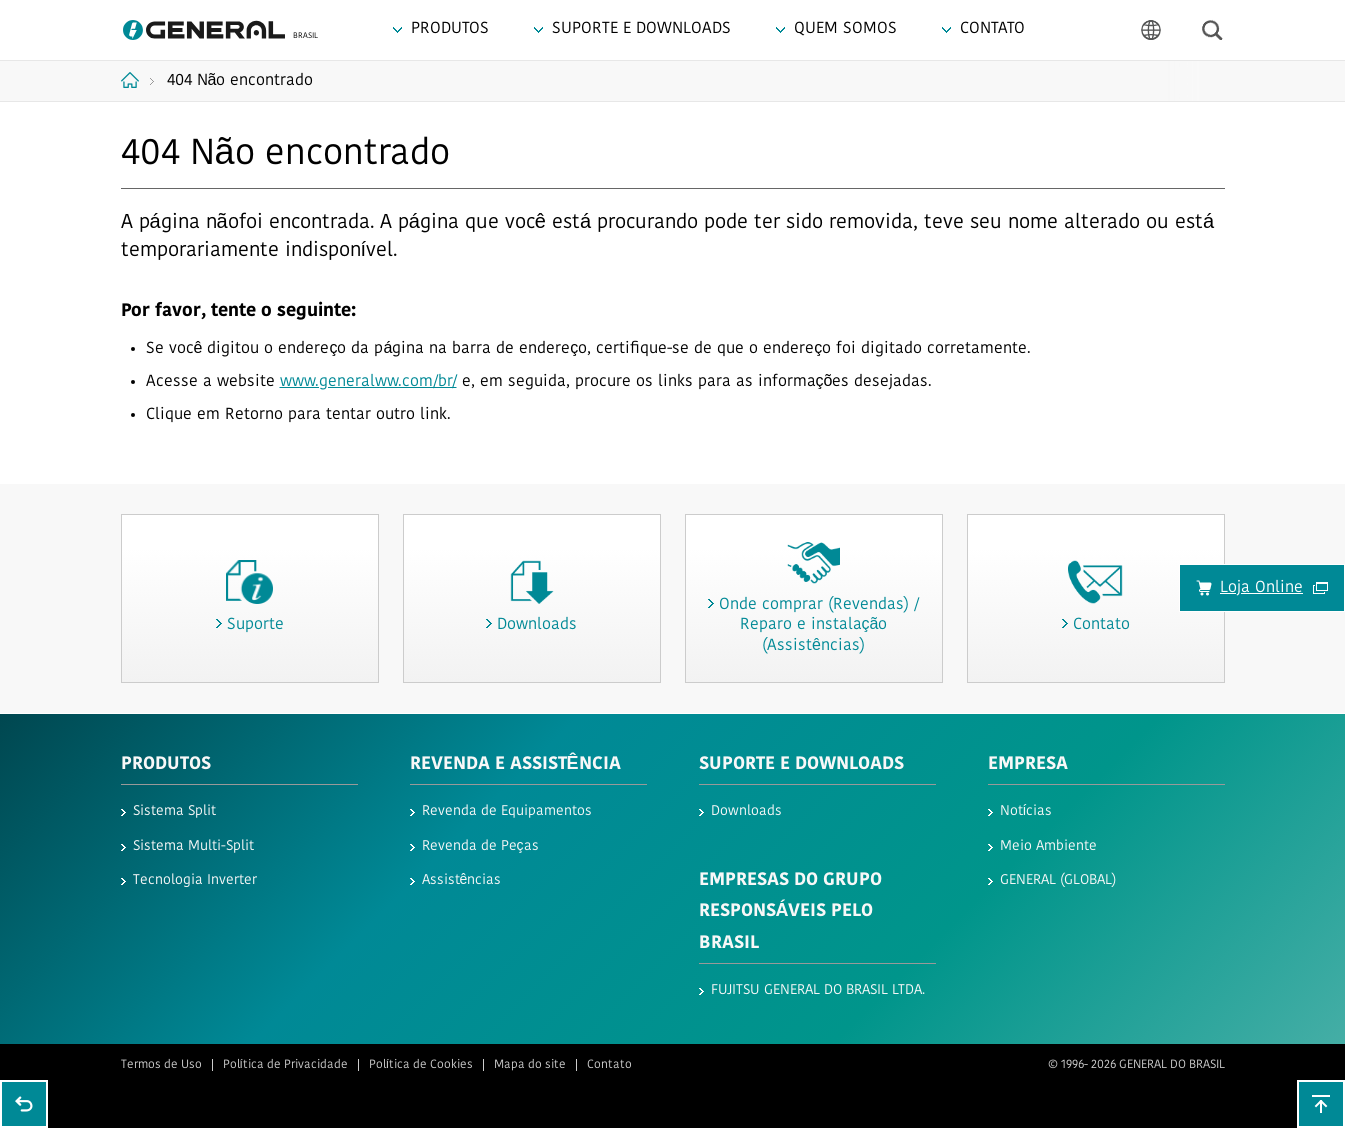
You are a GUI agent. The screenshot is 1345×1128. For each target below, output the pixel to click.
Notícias (1026, 811)
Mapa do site (530, 1065)
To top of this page (1321, 1104)
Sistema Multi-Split (193, 846)
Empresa (1028, 764)
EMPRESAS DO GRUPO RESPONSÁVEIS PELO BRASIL (790, 912)
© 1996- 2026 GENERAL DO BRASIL (1136, 1065)
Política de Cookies (421, 1065)
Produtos (166, 764)
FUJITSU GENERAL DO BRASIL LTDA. (818, 990)
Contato (609, 1065)
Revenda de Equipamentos (507, 811)
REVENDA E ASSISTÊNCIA (515, 764)
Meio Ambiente (1048, 846)
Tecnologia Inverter (195, 880)
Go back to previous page (24, 1104)
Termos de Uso (161, 1065)
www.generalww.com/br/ (368, 382)
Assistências (462, 880)
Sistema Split (174, 811)
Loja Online (1274, 588)
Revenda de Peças (480, 846)
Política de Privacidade (285, 1065)
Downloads (746, 811)
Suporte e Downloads (801, 764)
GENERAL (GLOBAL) (1058, 880)
